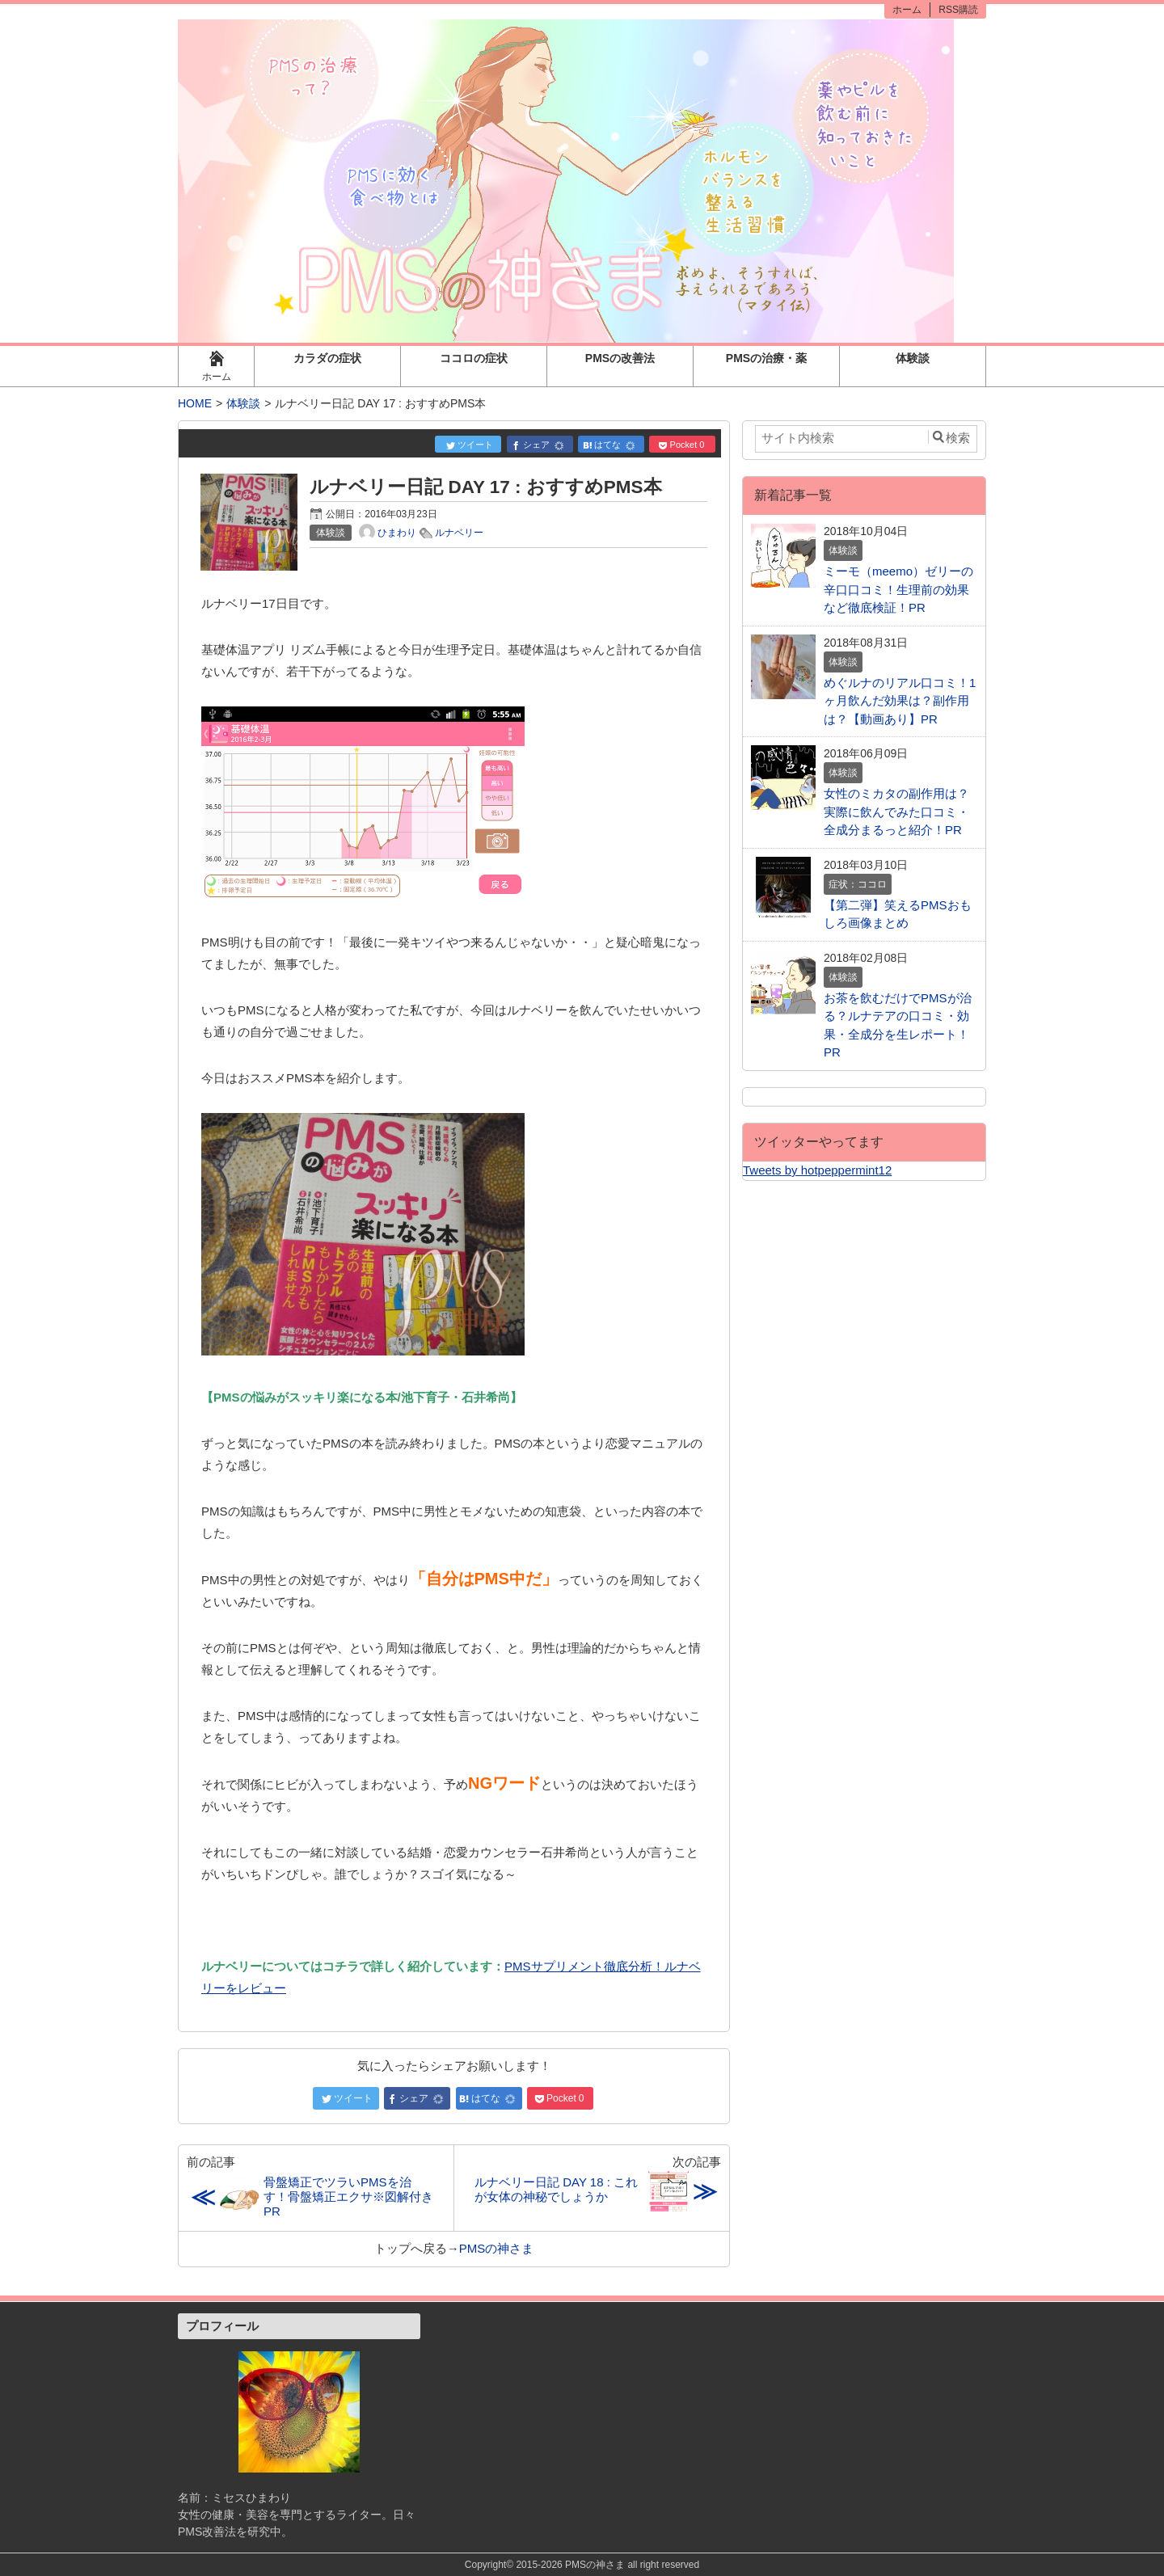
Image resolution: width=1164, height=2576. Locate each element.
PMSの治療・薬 (766, 358)
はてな (610, 445)
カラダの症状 (327, 358)
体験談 (913, 358)
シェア (539, 445)
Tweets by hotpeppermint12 (817, 1170)
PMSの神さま (496, 2248)
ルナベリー (459, 532)
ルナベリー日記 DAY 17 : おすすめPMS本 (485, 487)
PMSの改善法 (620, 358)
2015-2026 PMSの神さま (570, 2564)
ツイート (469, 445)
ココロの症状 (474, 358)
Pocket (682, 445)
